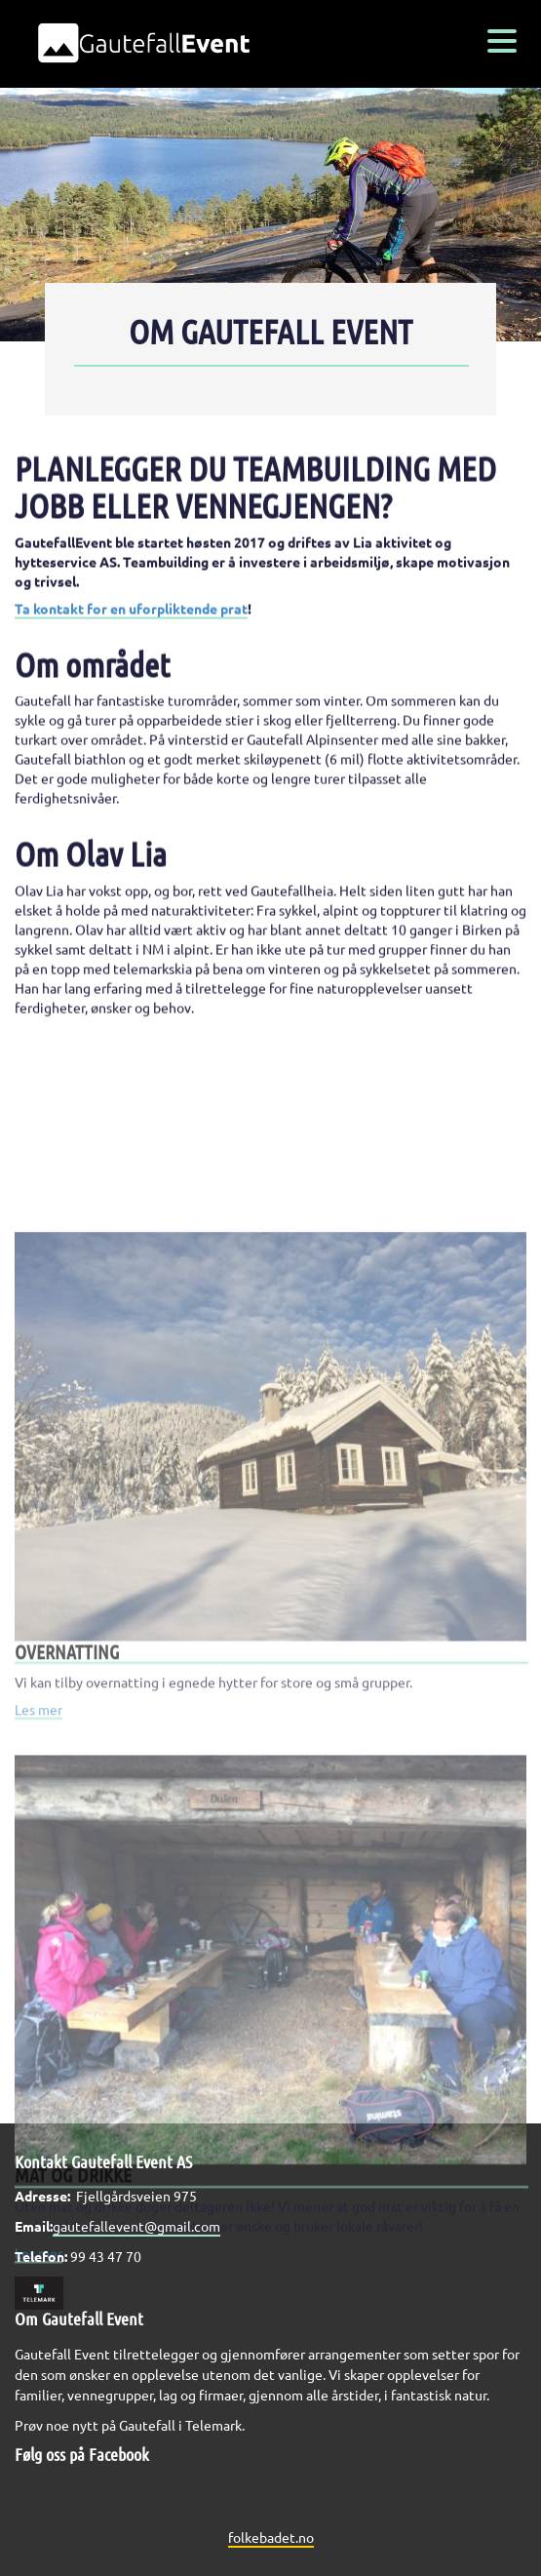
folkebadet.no (271, 2537)
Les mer (38, 1805)
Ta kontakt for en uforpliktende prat (131, 620)
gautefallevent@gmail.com (136, 2226)
